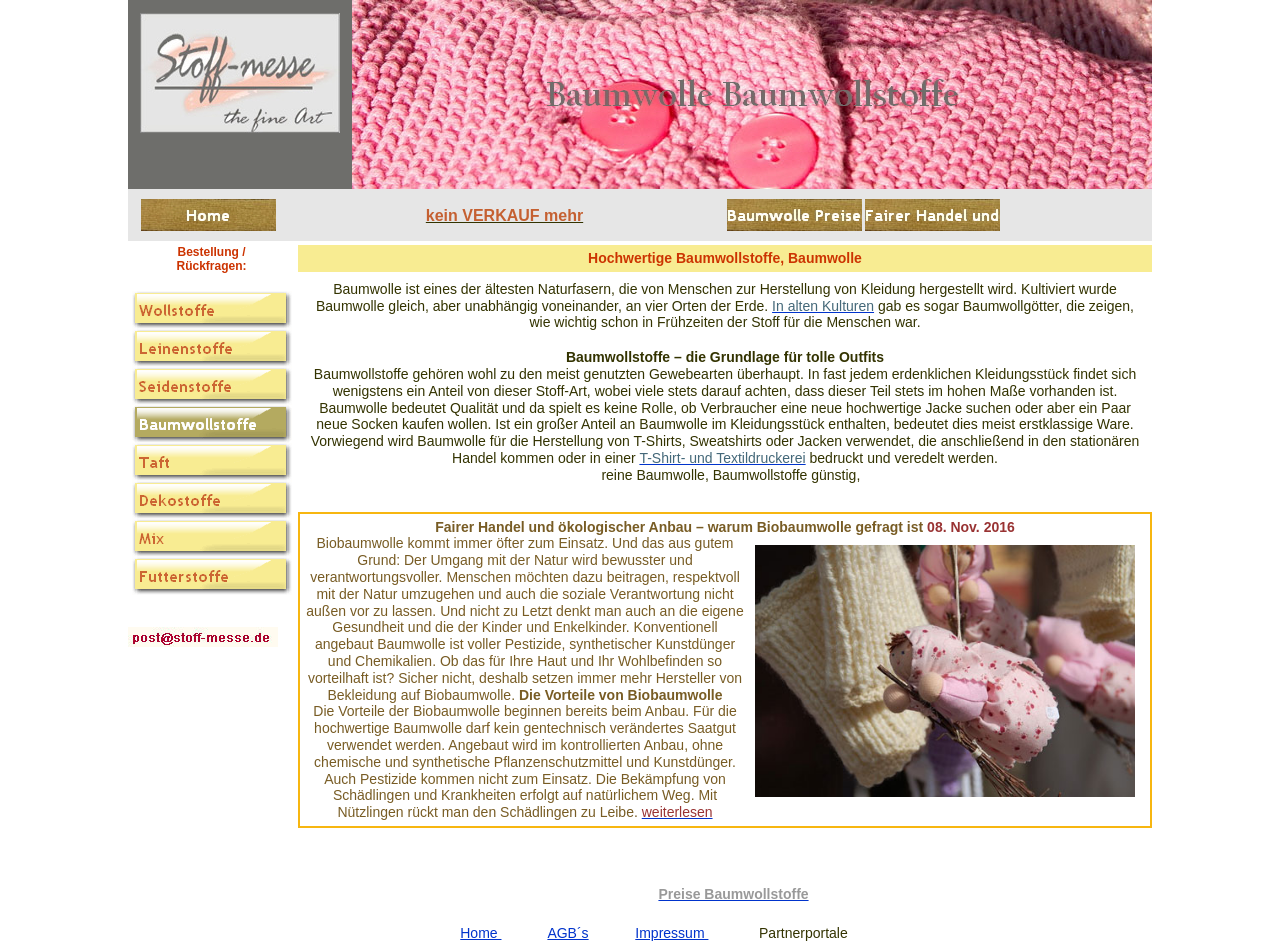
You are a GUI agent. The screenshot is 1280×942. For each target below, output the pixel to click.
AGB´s (567, 933)
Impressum (671, 933)
